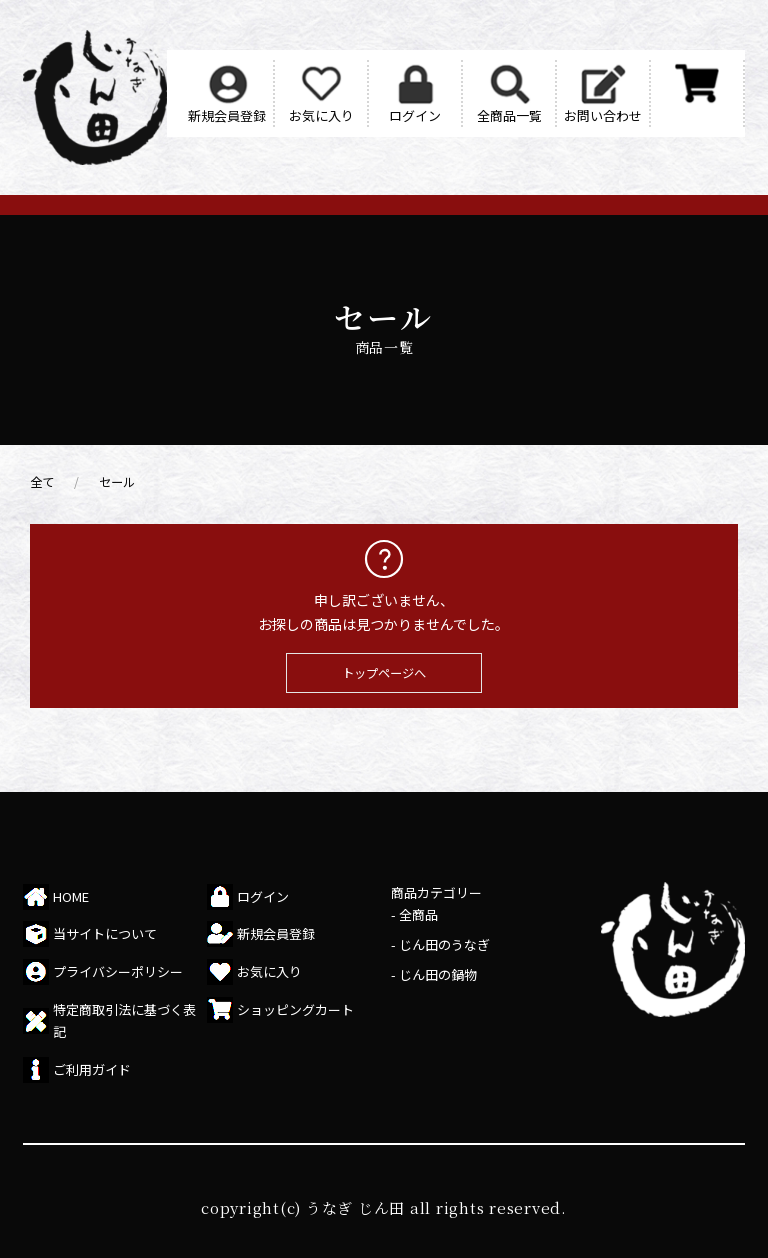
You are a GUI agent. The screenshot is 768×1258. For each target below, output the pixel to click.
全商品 (418, 914)
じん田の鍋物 (438, 974)
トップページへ (384, 673)
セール (117, 482)
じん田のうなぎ (444, 944)
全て (42, 482)
